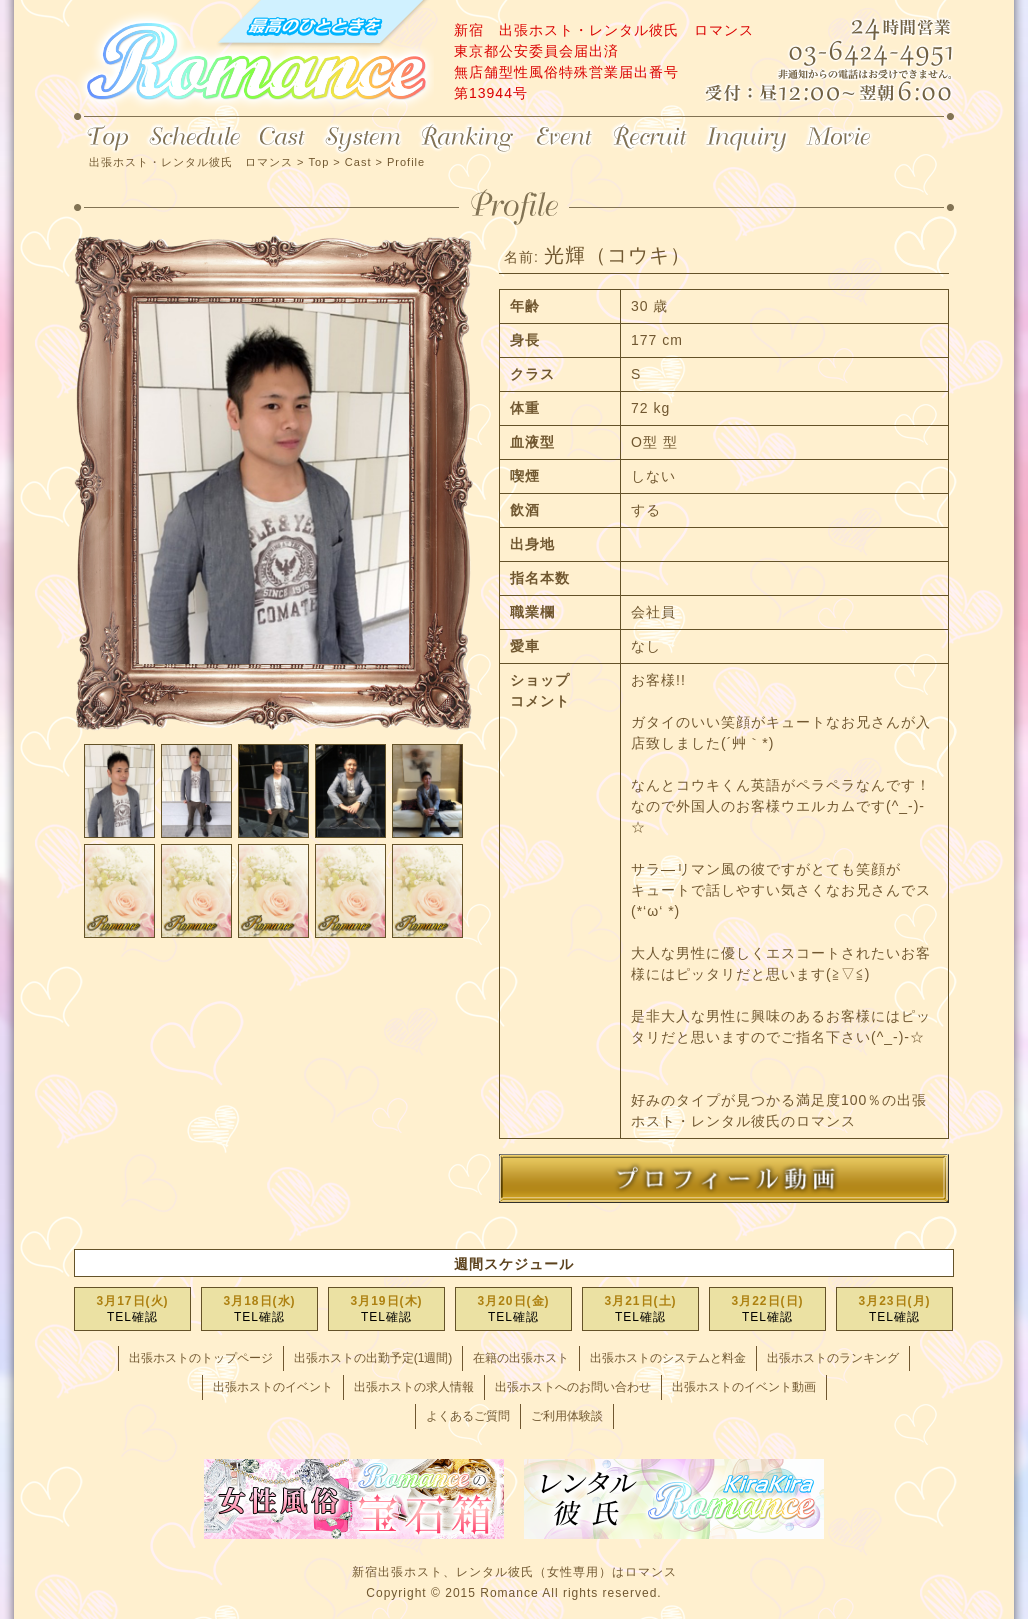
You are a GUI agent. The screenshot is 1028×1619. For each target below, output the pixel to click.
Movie (840, 138)
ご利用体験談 (567, 1416)
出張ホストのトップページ (201, 1358)
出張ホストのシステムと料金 (668, 1358)
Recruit (650, 138)
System (363, 138)
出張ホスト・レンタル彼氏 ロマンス (254, 60)
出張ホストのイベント (273, 1387)
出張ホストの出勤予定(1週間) (373, 1358)
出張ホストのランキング (833, 1358)
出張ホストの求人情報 (414, 1387)
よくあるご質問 (468, 1416)
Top (106, 138)
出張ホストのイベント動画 (744, 1387)
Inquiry (746, 138)
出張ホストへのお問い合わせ (573, 1387)
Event (563, 138)
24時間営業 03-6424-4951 (860, 54)
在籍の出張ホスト (521, 1358)
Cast (282, 138)
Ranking (468, 138)
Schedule (194, 138)
